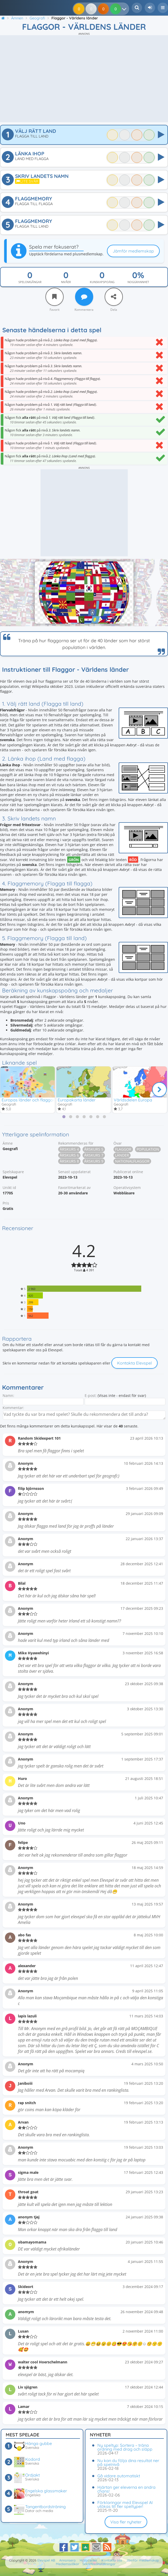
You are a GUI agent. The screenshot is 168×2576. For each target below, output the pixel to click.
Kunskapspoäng (102, 282)
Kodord (32, 2459)
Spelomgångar (30, 282)
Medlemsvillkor (67, 2564)
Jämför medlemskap (133, 251)
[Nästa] (159, 1090)
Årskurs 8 (69, 1161)
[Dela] (114, 297)
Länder (122, 1155)
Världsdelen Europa (133, 1099)
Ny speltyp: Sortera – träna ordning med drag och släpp (124, 2447)
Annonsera (67, 2560)
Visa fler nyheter (126, 2521)
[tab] (63, 1117)
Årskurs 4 (69, 1150)
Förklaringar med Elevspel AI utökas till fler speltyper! (125, 2504)
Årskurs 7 (93, 1155)
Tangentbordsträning (45, 2506)
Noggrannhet (138, 282)
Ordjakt (32, 2475)
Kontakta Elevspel (134, 1363)
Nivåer (66, 282)
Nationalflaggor (132, 1161)
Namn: (8, 1396)
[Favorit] (54, 297)
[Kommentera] (84, 297)
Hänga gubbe (38, 2443)
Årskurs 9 (93, 1161)
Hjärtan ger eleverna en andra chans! (126, 2489)
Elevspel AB (46, 2560)
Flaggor (123, 1150)
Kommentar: (13, 1408)
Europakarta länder (77, 1099)
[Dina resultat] (125, 9)
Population (148, 1150)
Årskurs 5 (93, 1150)
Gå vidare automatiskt (118, 2475)
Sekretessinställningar (99, 2564)
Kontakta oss (112, 2560)
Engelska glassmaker (46, 2490)
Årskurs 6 (69, 1155)
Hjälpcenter (88, 2560)
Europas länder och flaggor (28, 1099)
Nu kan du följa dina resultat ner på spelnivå (128, 2462)
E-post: (91, 1396)
